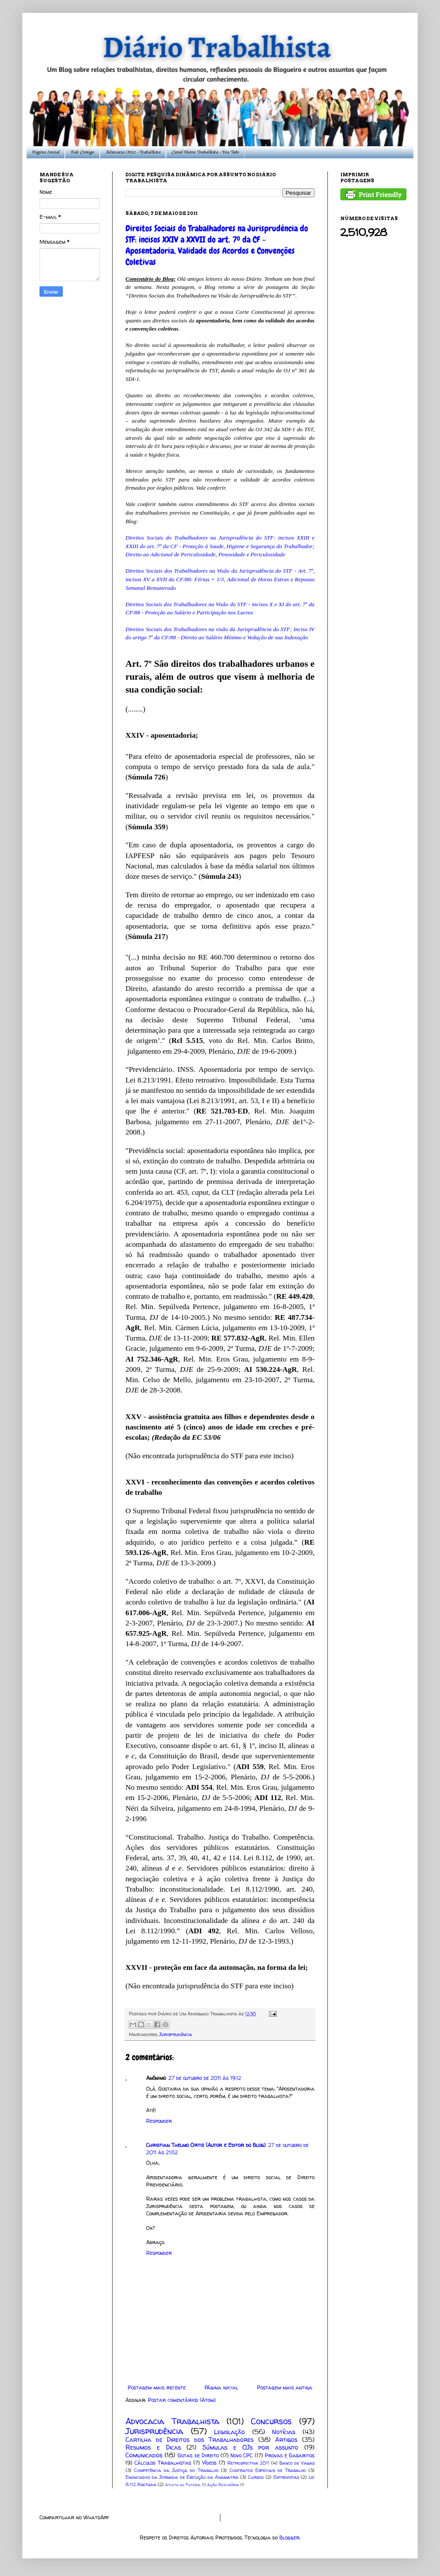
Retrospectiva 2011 (248, 2463)
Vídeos (209, 2462)
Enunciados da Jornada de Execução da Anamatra (181, 2477)
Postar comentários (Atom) (182, 2400)
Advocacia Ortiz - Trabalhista (132, 152)
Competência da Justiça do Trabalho (176, 2470)
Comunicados (143, 2455)
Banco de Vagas (297, 2463)
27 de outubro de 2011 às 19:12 (204, 2078)
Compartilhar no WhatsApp (74, 2517)
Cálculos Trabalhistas (162, 2462)
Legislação (229, 2432)
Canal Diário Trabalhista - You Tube (205, 152)
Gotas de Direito (197, 2455)
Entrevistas (286, 2477)
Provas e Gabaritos (290, 2455)
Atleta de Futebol (183, 2484)
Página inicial (221, 2387)
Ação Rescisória (223, 2484)
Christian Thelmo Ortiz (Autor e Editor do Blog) (206, 2145)
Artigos (286, 2439)
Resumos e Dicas (153, 2447)
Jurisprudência (175, 2034)
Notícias (283, 2432)
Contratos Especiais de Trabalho (267, 2470)
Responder (159, 2121)
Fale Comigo (82, 152)
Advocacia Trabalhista (172, 2421)
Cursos (255, 2477)
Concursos (271, 2421)
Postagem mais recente (157, 2387)
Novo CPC (241, 2455)
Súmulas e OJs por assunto (250, 2447)
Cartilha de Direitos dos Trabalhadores (189, 2439)
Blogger (289, 2537)
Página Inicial (45, 152)
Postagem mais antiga (284, 2387)
